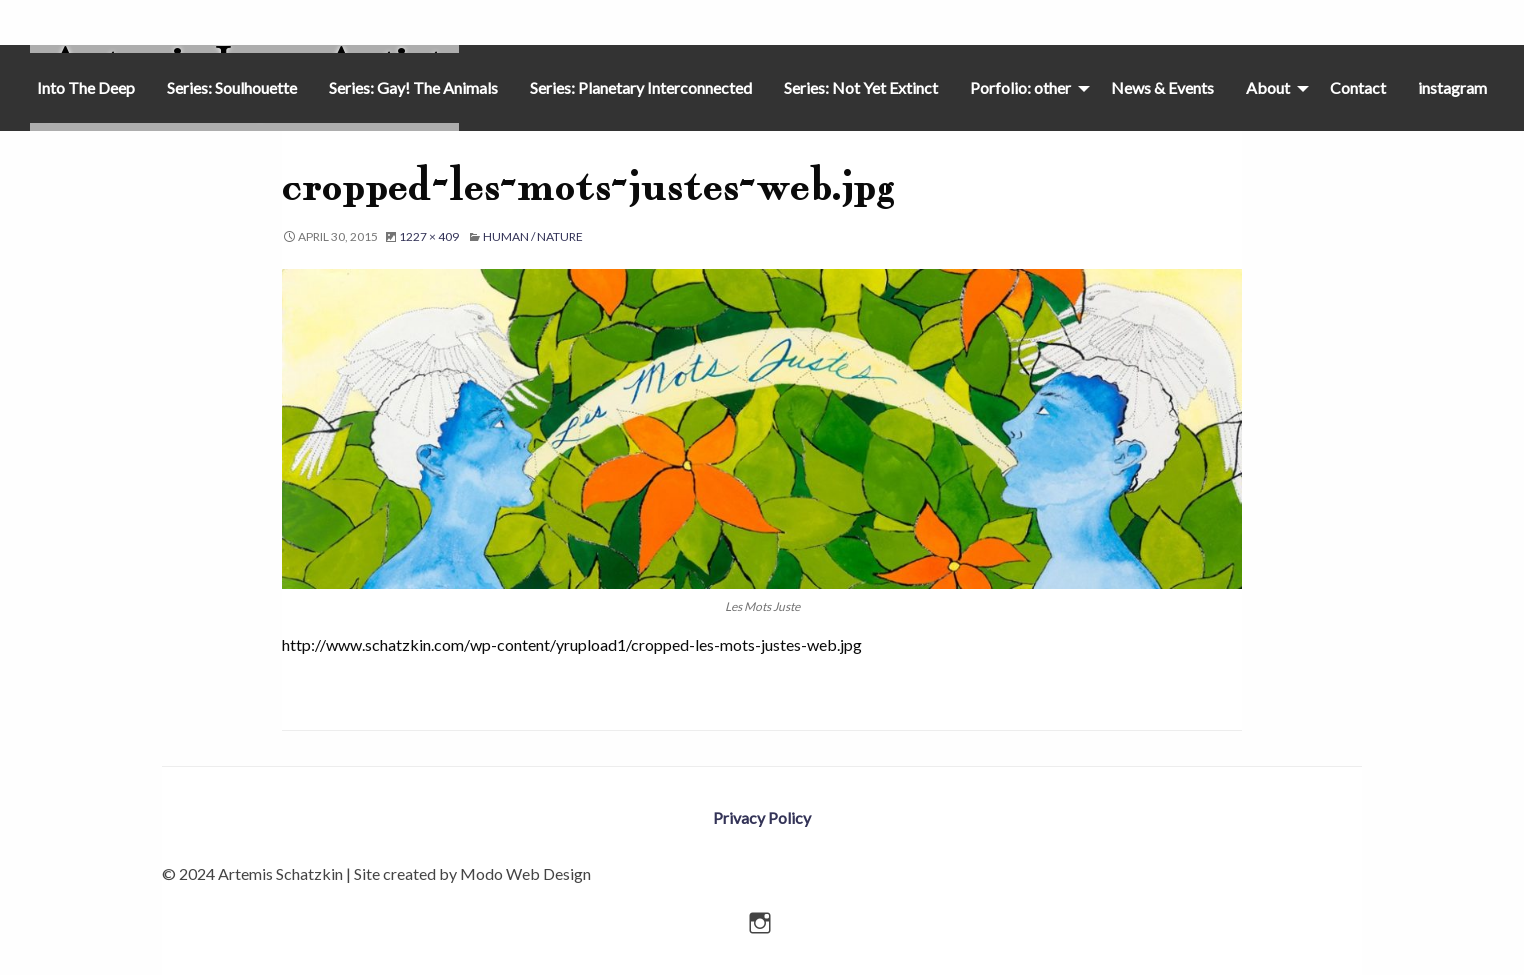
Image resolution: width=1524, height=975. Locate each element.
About (1268, 87)
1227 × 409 (429, 236)
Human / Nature (533, 236)
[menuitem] (86, 88)
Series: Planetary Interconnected (641, 87)
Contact (1358, 87)
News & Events (1162, 87)
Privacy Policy (762, 817)
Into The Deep (86, 87)
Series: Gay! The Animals (413, 87)
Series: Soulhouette (232, 87)
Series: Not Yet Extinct (861, 87)
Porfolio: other (1020, 87)
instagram (1452, 87)
